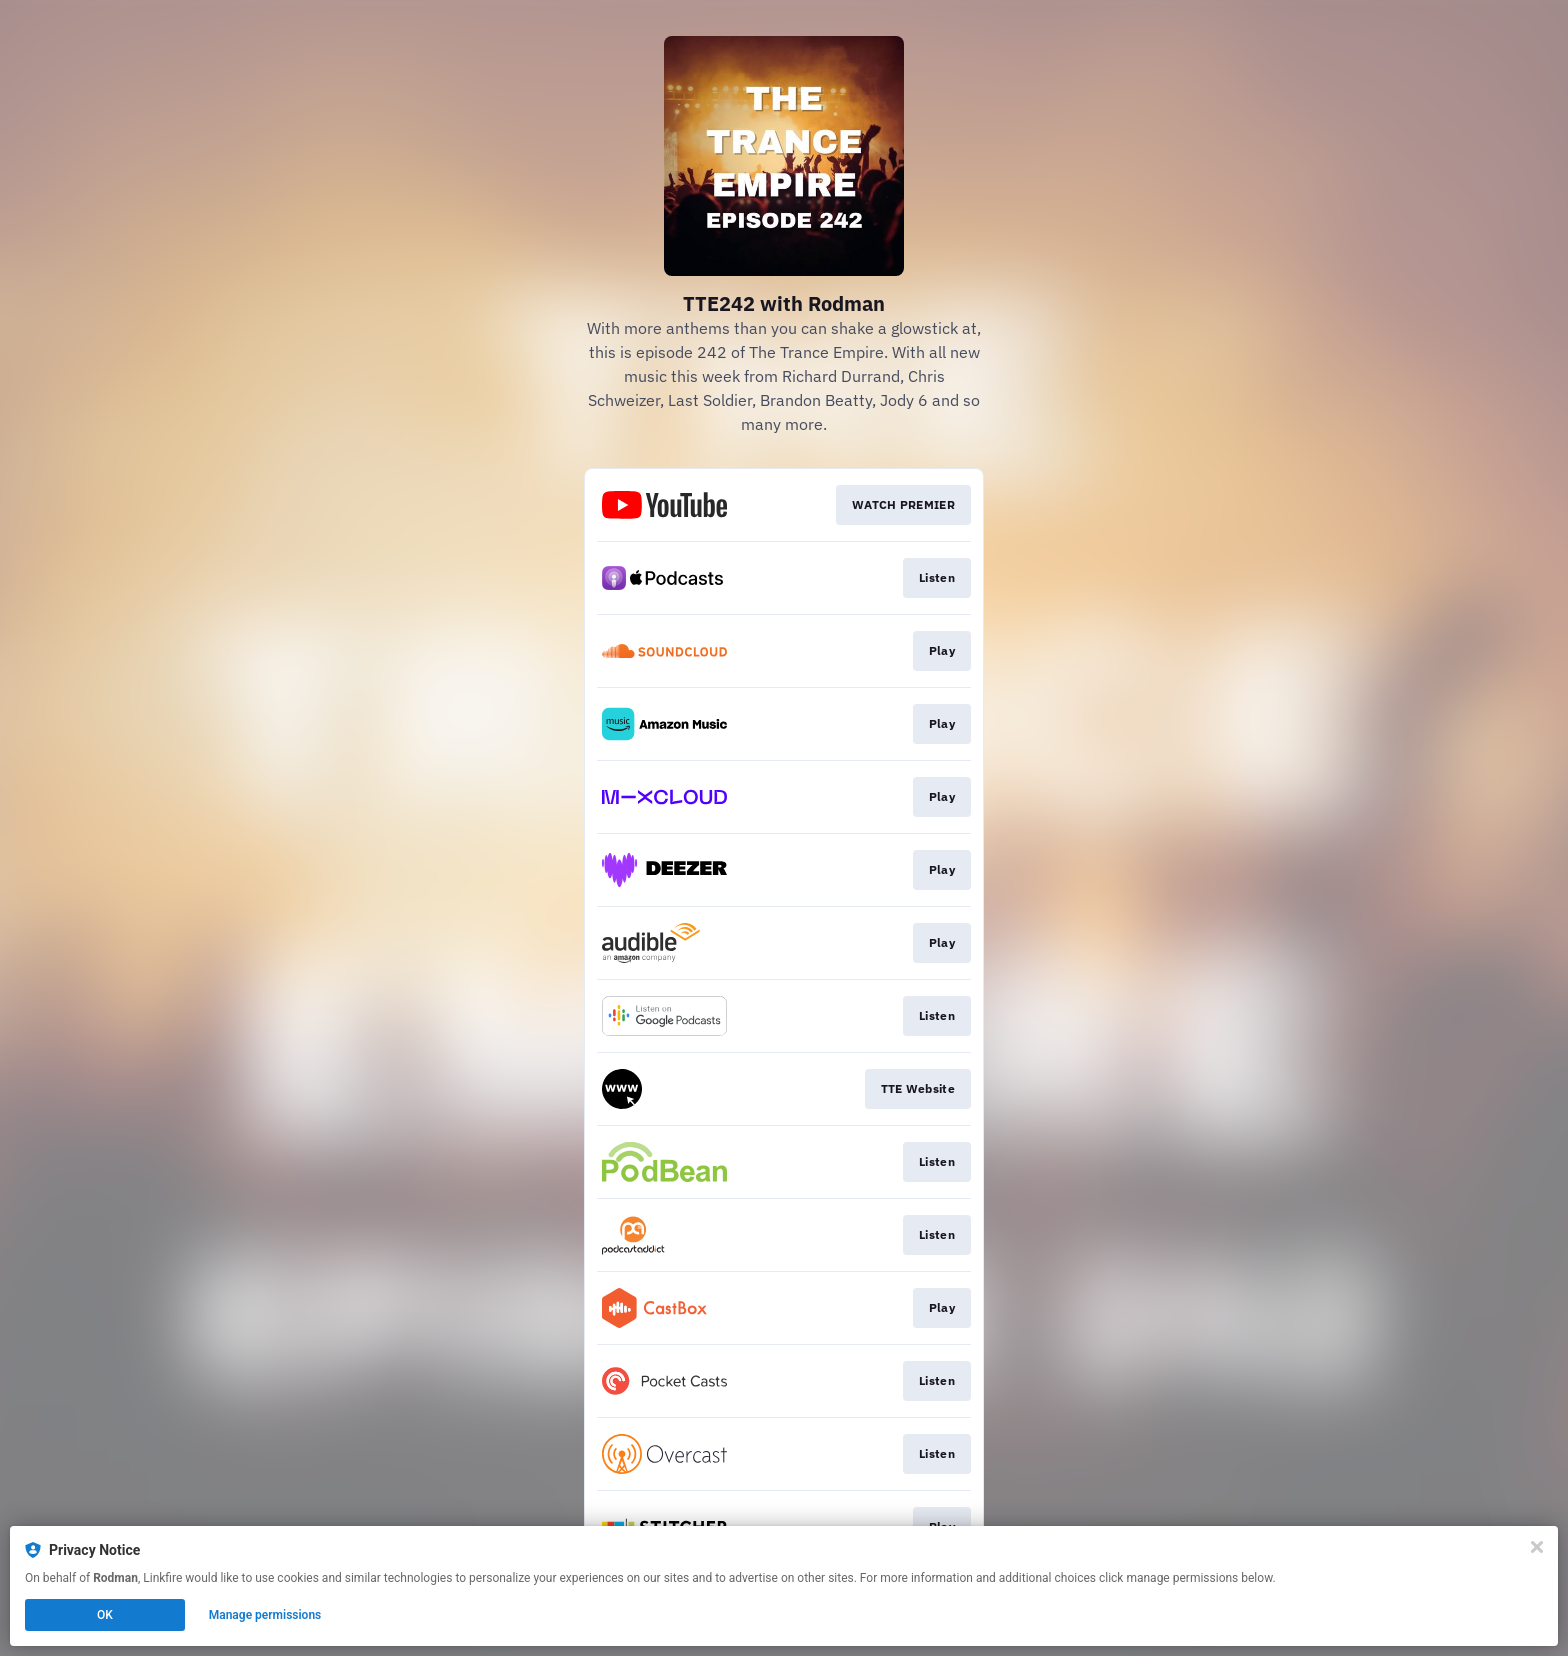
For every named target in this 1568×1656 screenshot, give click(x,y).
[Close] (1537, 1547)
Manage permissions (265, 1615)
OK (105, 1615)
